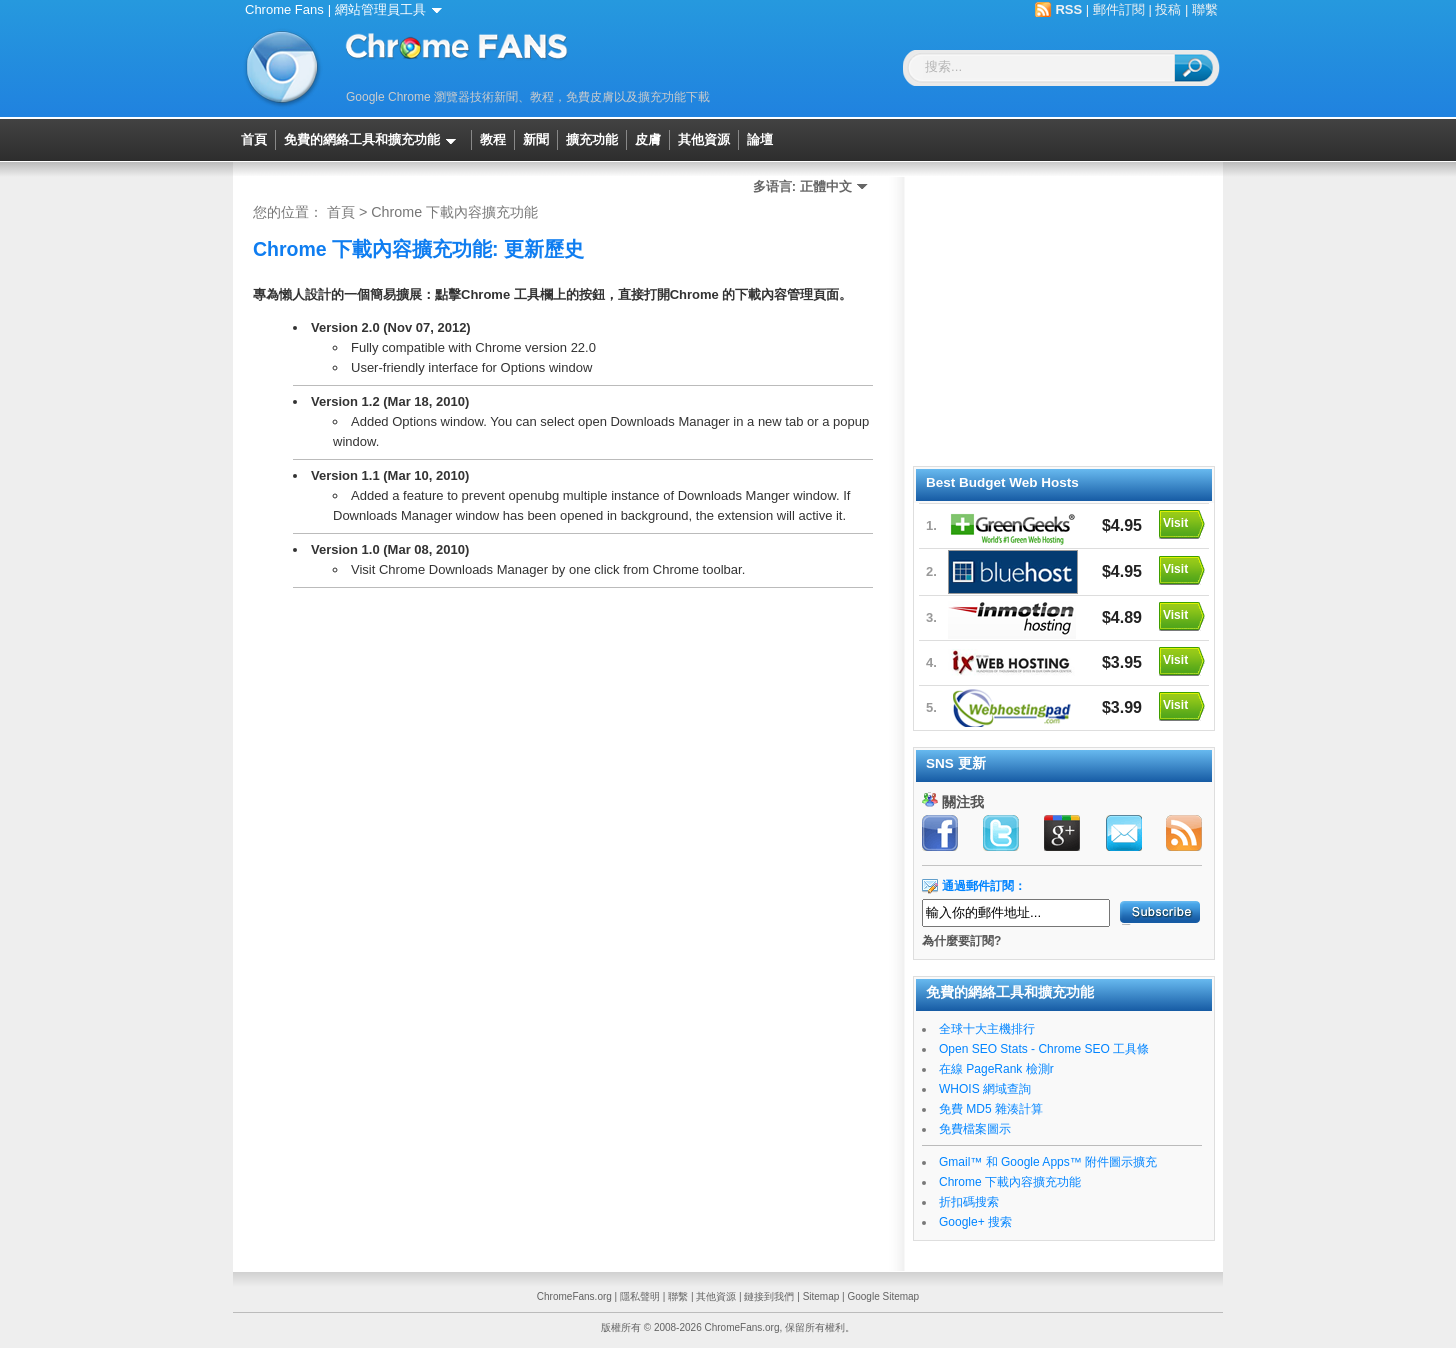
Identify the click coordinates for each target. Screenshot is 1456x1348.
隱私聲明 (640, 1296)
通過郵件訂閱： (984, 886)
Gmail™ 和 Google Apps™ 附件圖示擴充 (1048, 1162)
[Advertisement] (1063, 318)
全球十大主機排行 (987, 1029)
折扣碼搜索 (969, 1202)
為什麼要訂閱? (961, 941)
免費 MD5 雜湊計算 (991, 1109)
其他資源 (704, 140)
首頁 (254, 140)
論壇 (760, 140)
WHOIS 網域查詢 (985, 1089)
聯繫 (1205, 9)
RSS (1068, 9)
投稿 (1168, 9)
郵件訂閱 (1119, 9)
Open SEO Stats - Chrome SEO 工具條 (1044, 1049)
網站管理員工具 (392, 9)
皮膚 (648, 140)
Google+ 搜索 (975, 1222)
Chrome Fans (284, 9)
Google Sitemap (883, 1296)
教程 (493, 140)
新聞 (536, 140)
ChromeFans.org (574, 1296)
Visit (1175, 523)
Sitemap (821, 1296)
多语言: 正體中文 (814, 186)
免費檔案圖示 (975, 1129)
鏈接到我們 (769, 1296)
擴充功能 (592, 140)
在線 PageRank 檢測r (996, 1069)
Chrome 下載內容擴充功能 (454, 212)
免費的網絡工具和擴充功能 (373, 140)
